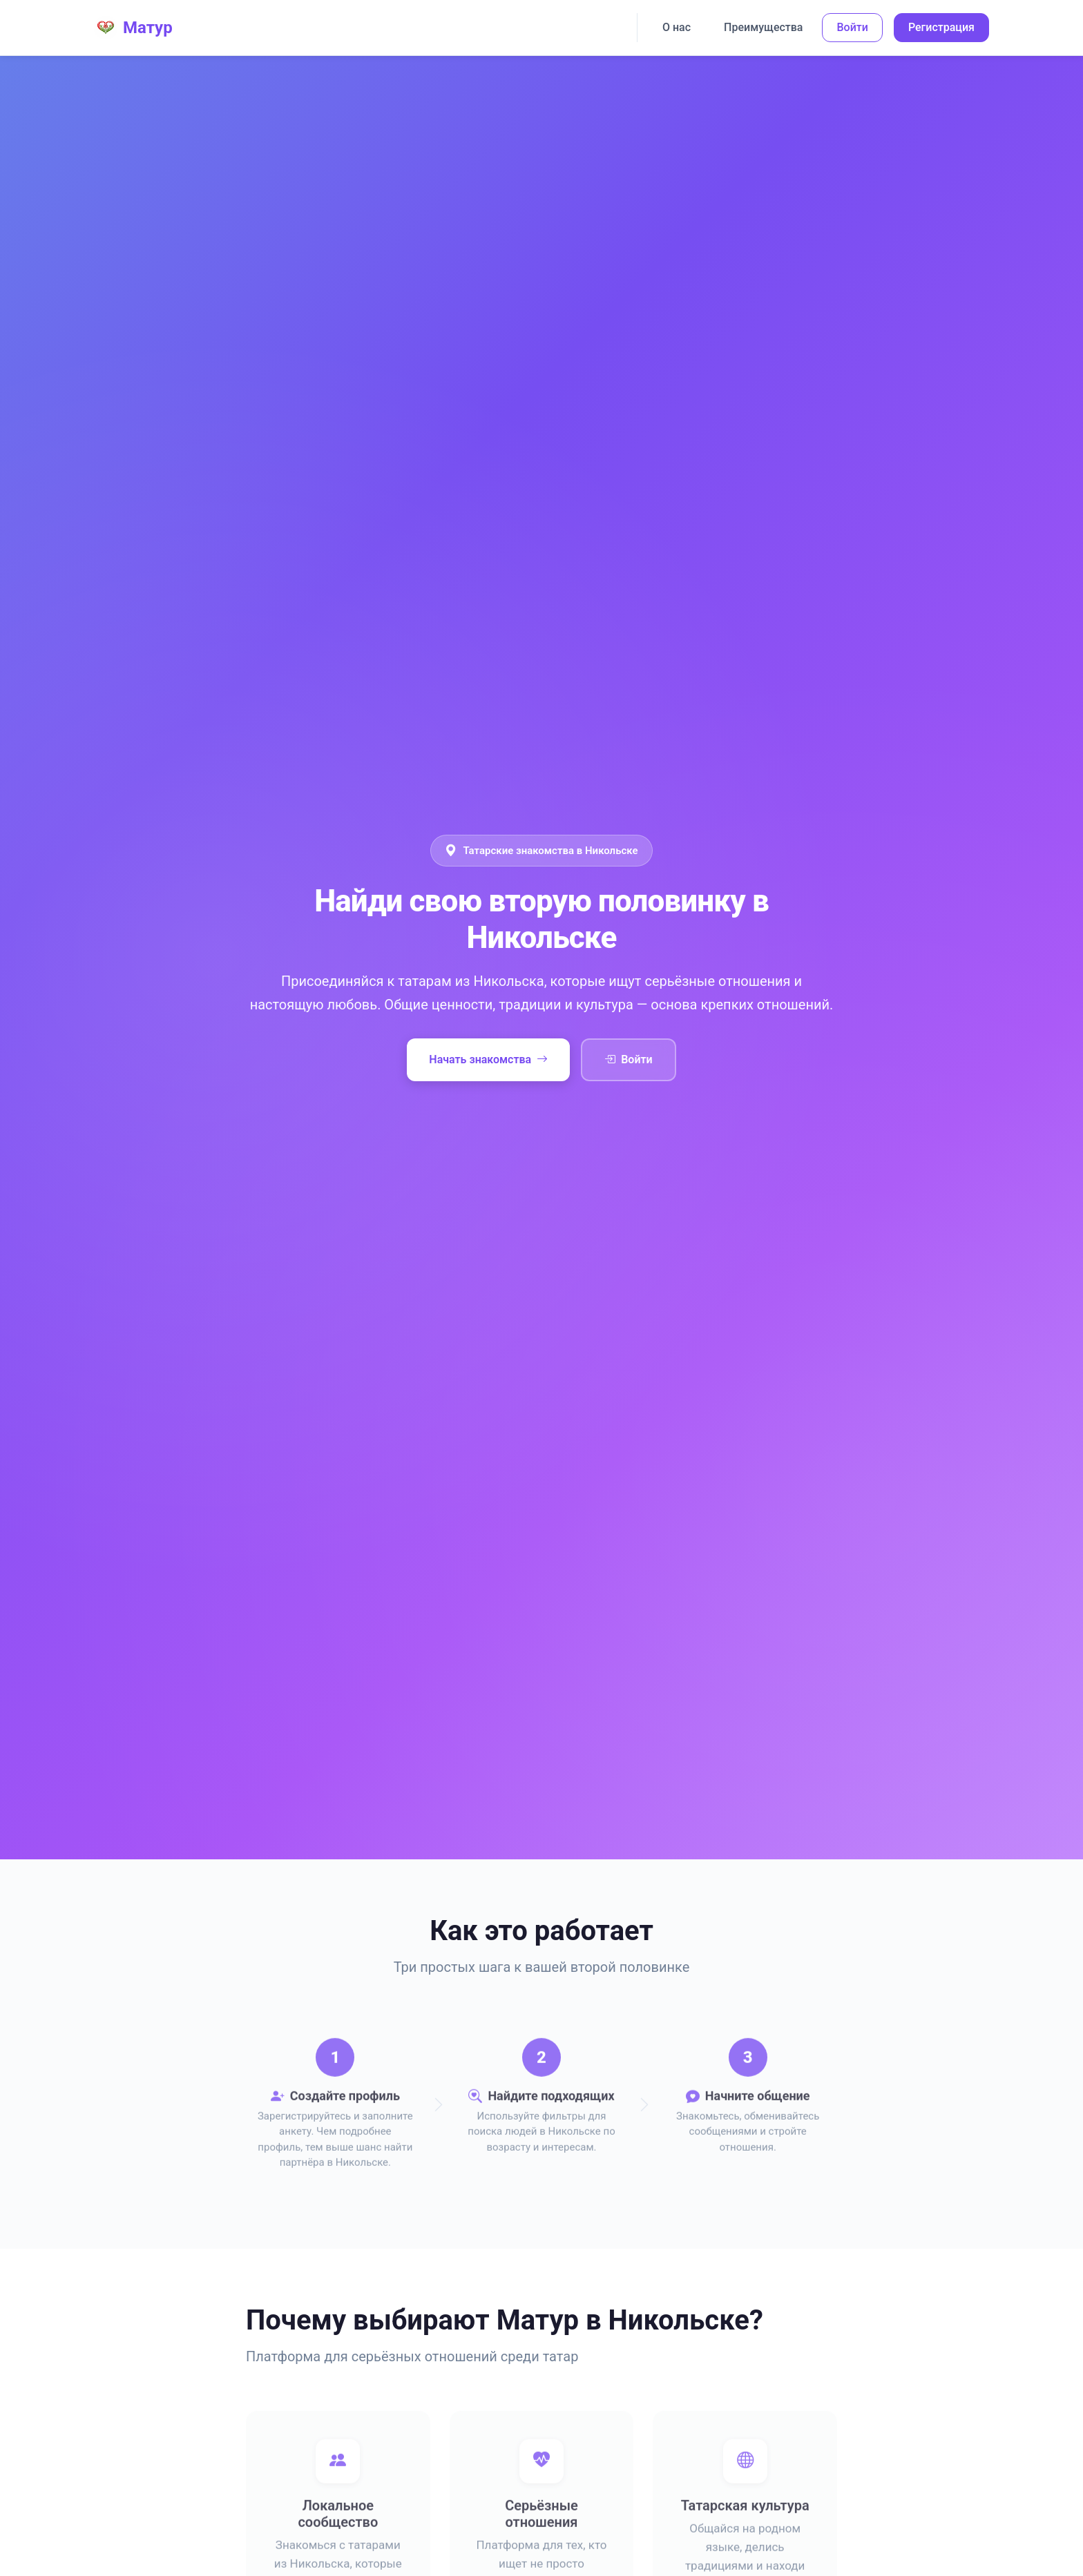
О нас (676, 27)
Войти (852, 27)
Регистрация (941, 27)
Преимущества (763, 27)
